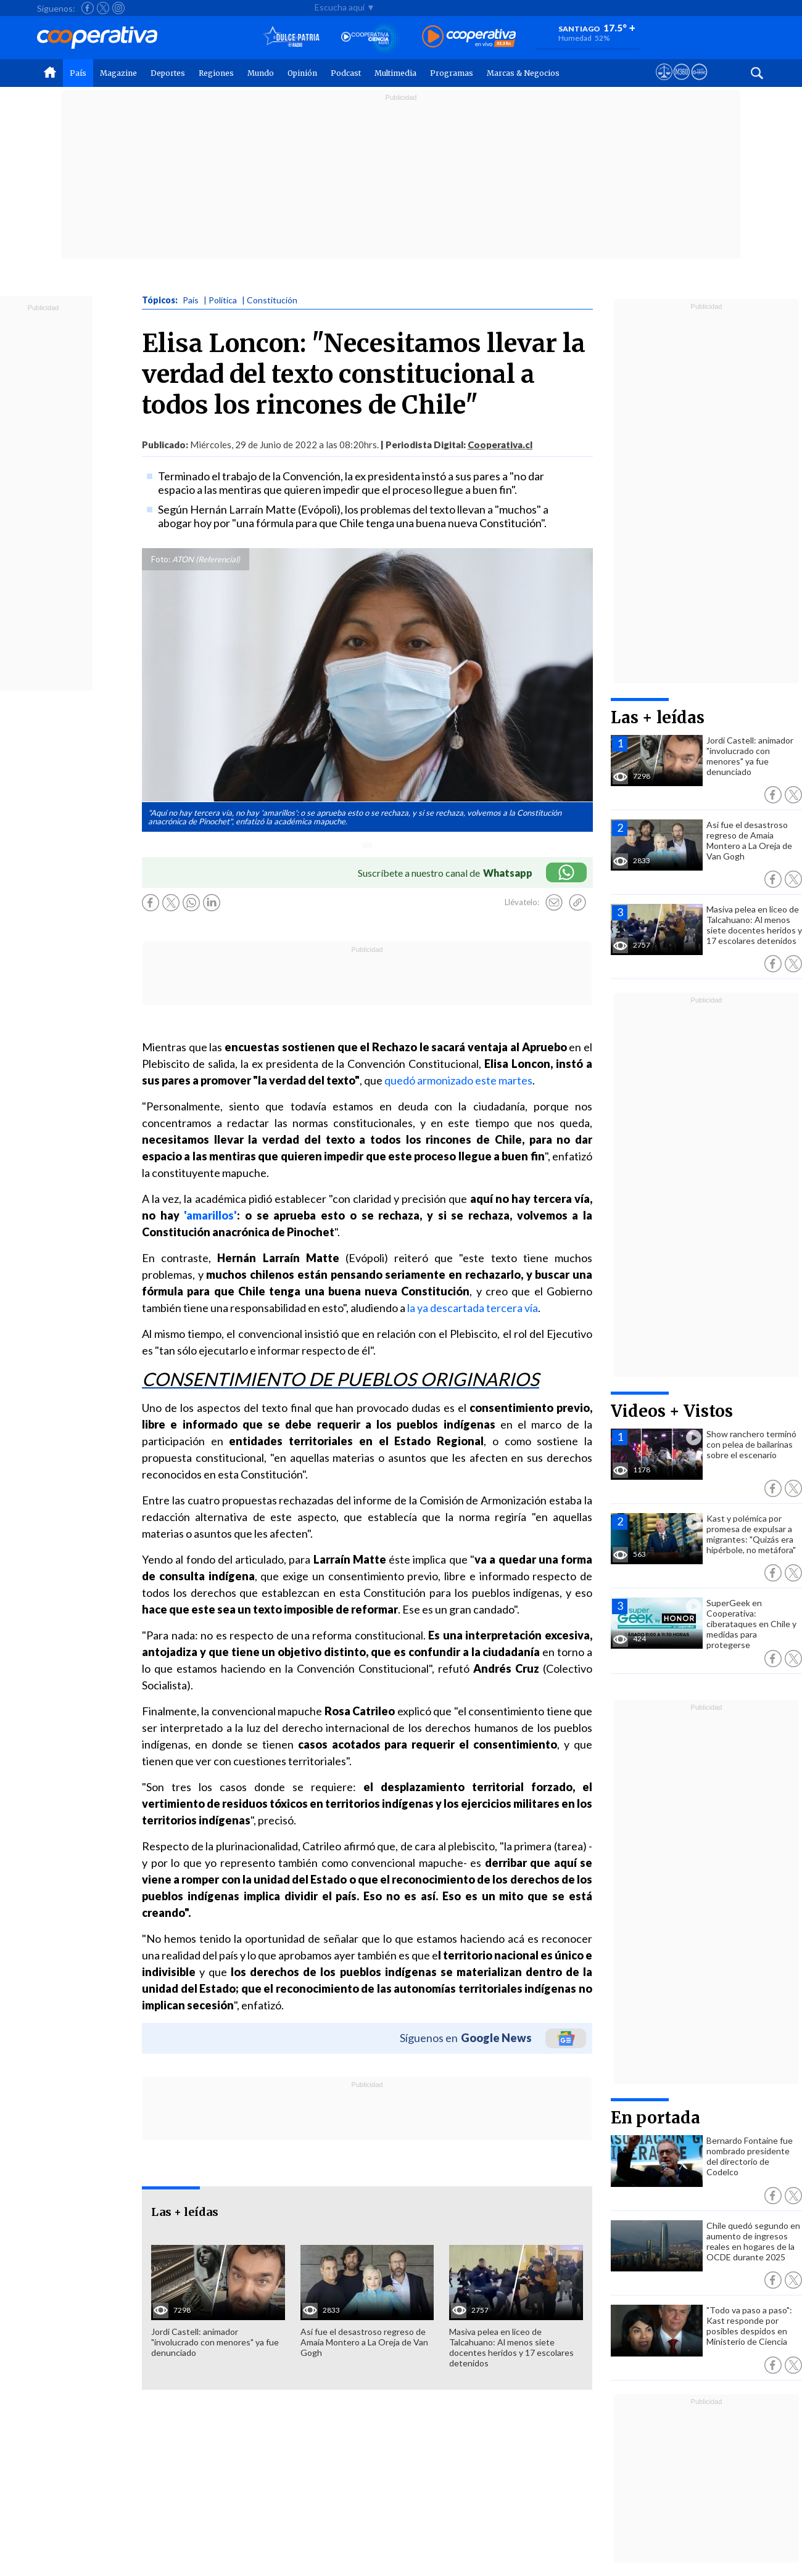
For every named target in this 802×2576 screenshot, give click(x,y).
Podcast (346, 73)
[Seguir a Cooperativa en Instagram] (118, 8)
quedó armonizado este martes (458, 1080)
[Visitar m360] (681, 83)
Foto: (160, 559)
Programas (451, 73)
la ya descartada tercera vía (472, 1308)
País (78, 73)
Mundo (260, 73)
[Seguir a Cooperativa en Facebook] (87, 8)
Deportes (168, 73)
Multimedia (395, 73)
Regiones (216, 73)
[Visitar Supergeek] (699, 83)
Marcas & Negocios (523, 73)
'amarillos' (210, 1215)
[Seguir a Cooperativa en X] (103, 8)
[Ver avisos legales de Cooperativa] (664, 83)
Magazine (118, 73)
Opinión (302, 73)
